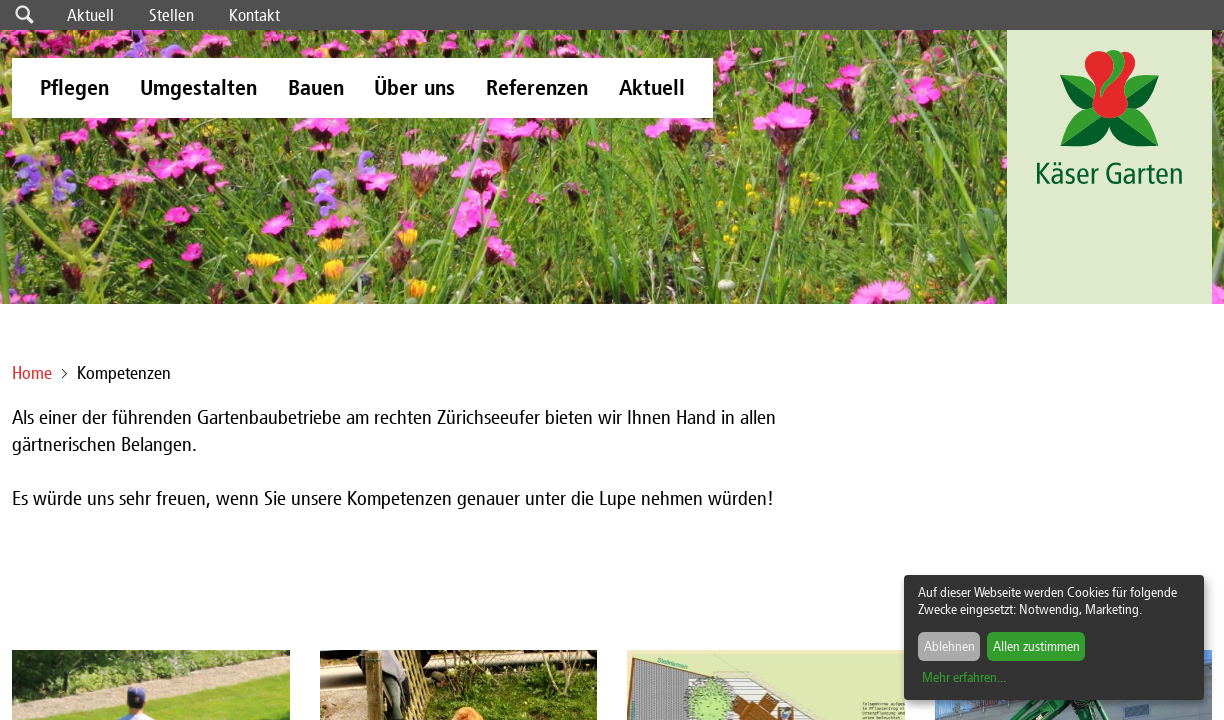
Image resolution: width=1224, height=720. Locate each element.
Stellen (171, 15)
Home (32, 373)
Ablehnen (949, 646)
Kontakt (254, 15)
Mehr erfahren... (964, 677)
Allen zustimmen (1036, 646)
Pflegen (74, 87)
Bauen (316, 87)
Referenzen (537, 87)
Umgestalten (198, 87)
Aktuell (90, 15)
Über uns (414, 87)
